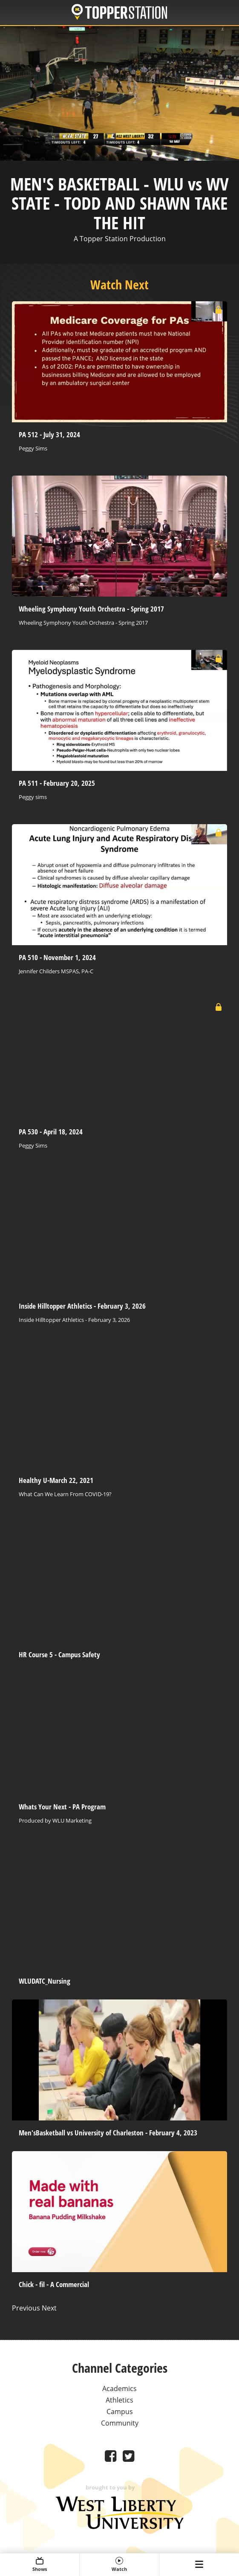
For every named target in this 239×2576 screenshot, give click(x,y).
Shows (39, 2564)
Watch (119, 2564)
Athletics (119, 2400)
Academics (119, 2388)
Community (119, 2423)
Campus (120, 2411)
